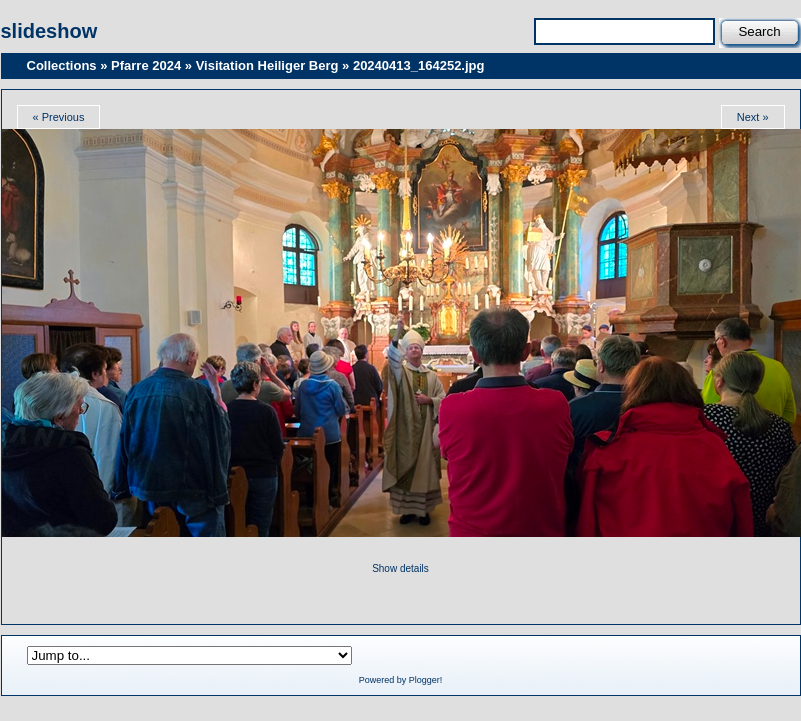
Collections (62, 65)
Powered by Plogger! (401, 680)
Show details (400, 568)
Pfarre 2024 (146, 65)
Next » (753, 117)
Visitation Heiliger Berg (267, 65)
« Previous (59, 117)
